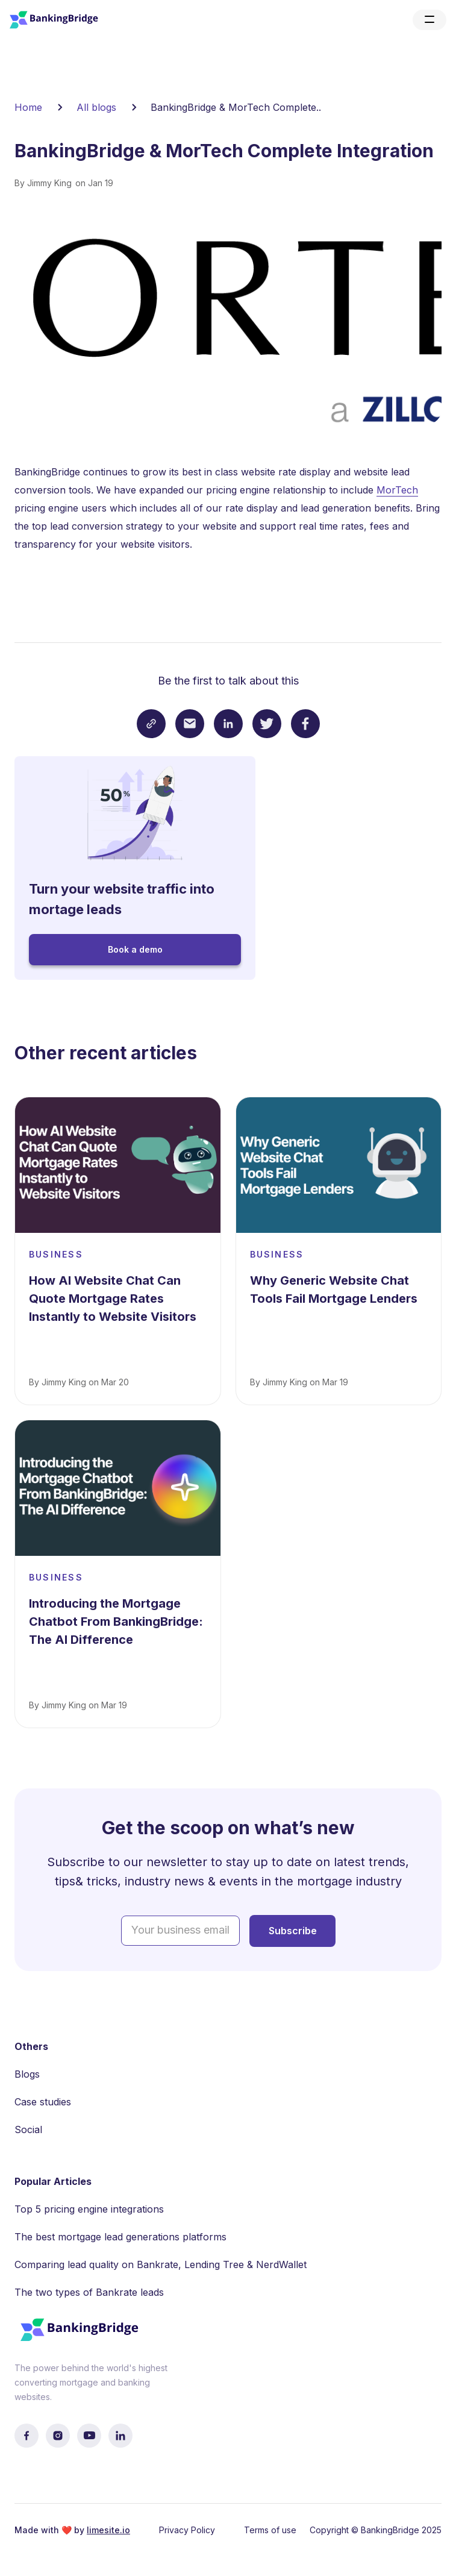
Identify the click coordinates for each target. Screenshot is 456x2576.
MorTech (397, 490)
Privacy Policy (187, 2530)
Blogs (27, 2074)
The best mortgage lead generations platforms (120, 2237)
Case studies (42, 2102)
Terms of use (270, 2530)
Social (28, 2129)
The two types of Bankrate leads (89, 2292)
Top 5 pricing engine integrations (89, 2209)
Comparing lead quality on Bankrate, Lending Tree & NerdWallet (160, 2264)
